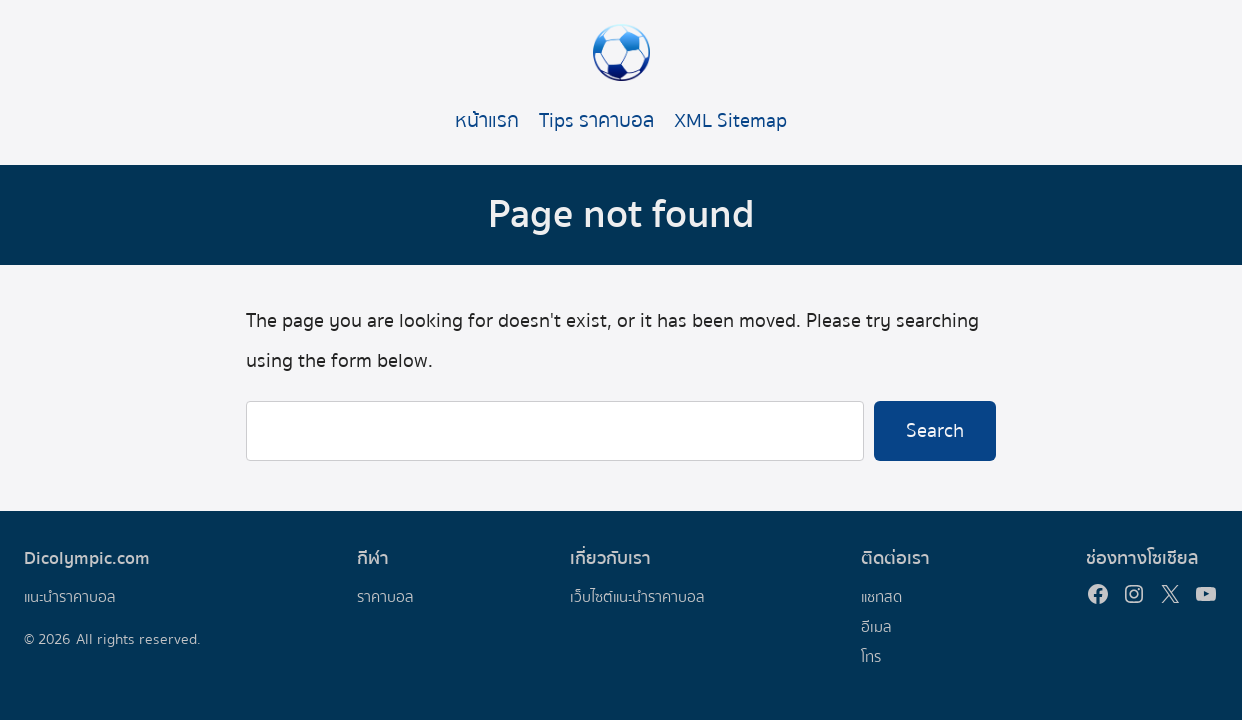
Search (935, 430)
